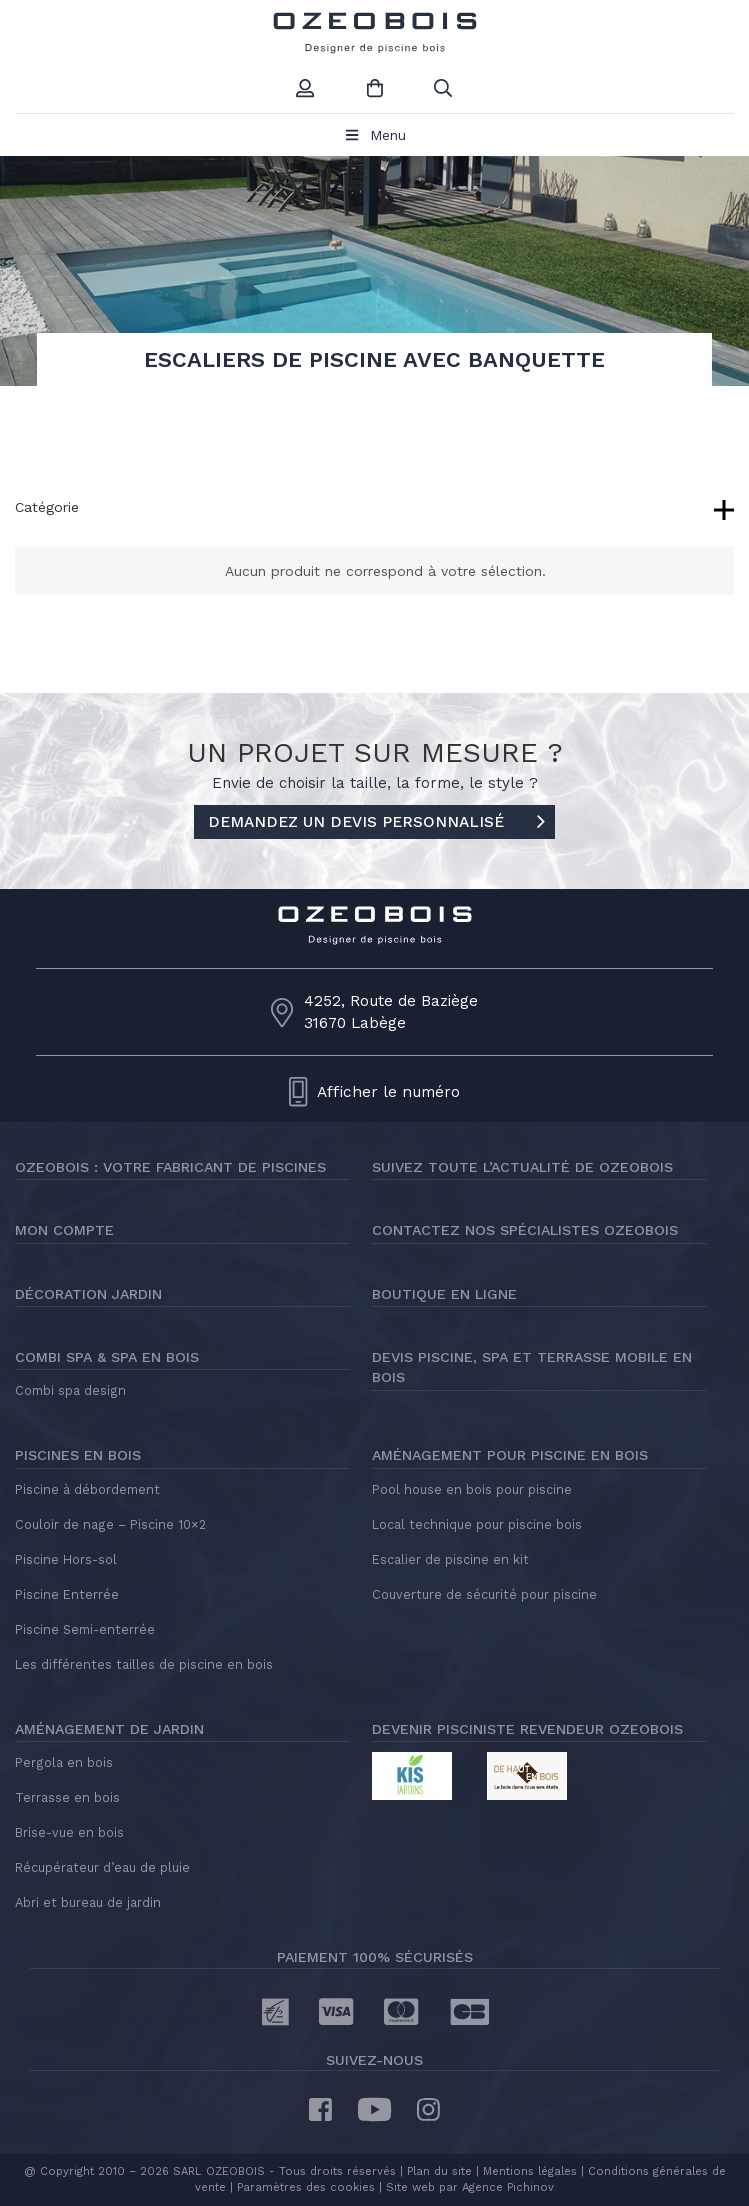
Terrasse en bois (67, 1797)
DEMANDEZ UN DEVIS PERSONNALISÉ (376, 823)
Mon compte (64, 1230)
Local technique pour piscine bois (477, 1524)
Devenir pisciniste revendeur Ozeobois (527, 1729)
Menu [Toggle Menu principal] (374, 135)
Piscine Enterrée (67, 1594)
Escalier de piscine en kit (450, 1559)
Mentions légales (530, 2171)
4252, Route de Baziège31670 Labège (391, 1012)
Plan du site (437, 2171)
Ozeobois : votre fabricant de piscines (170, 1167)
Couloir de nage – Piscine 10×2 (110, 1524)
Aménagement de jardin (109, 1729)
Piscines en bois (78, 1455)
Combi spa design (70, 1390)
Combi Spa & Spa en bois (107, 1357)
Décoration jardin (88, 1294)
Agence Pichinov (508, 2187)
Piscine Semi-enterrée (85, 1629)
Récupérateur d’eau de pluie (102, 1867)
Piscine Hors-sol (66, 1559)
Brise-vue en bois (69, 1832)
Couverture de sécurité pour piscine (484, 1594)
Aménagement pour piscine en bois (510, 1455)
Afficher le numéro (388, 1092)
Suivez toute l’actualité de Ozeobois (522, 1167)
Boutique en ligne (444, 1294)
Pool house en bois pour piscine (472, 1489)
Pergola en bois (64, 1762)
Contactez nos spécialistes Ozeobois (525, 1230)
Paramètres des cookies (306, 2187)
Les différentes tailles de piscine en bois (144, 1664)
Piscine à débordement (87, 1489)
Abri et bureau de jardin (88, 1902)
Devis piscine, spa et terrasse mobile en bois (532, 1367)
